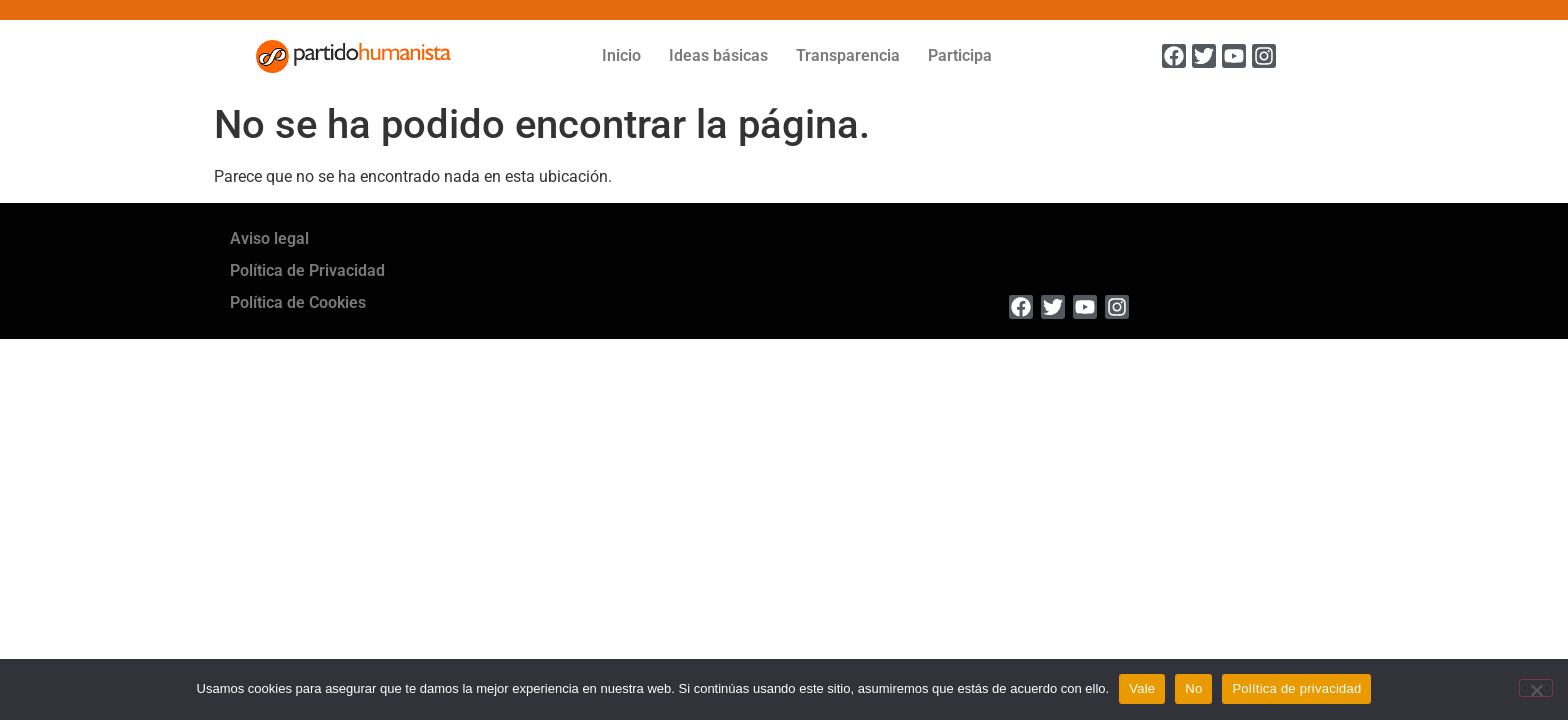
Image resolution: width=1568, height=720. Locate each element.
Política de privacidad (1296, 688)
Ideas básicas (718, 55)
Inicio (621, 55)
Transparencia (848, 55)
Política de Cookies (298, 302)
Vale (1142, 688)
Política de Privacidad (307, 270)
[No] (1536, 688)
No (1193, 688)
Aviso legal (269, 238)
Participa (960, 55)
